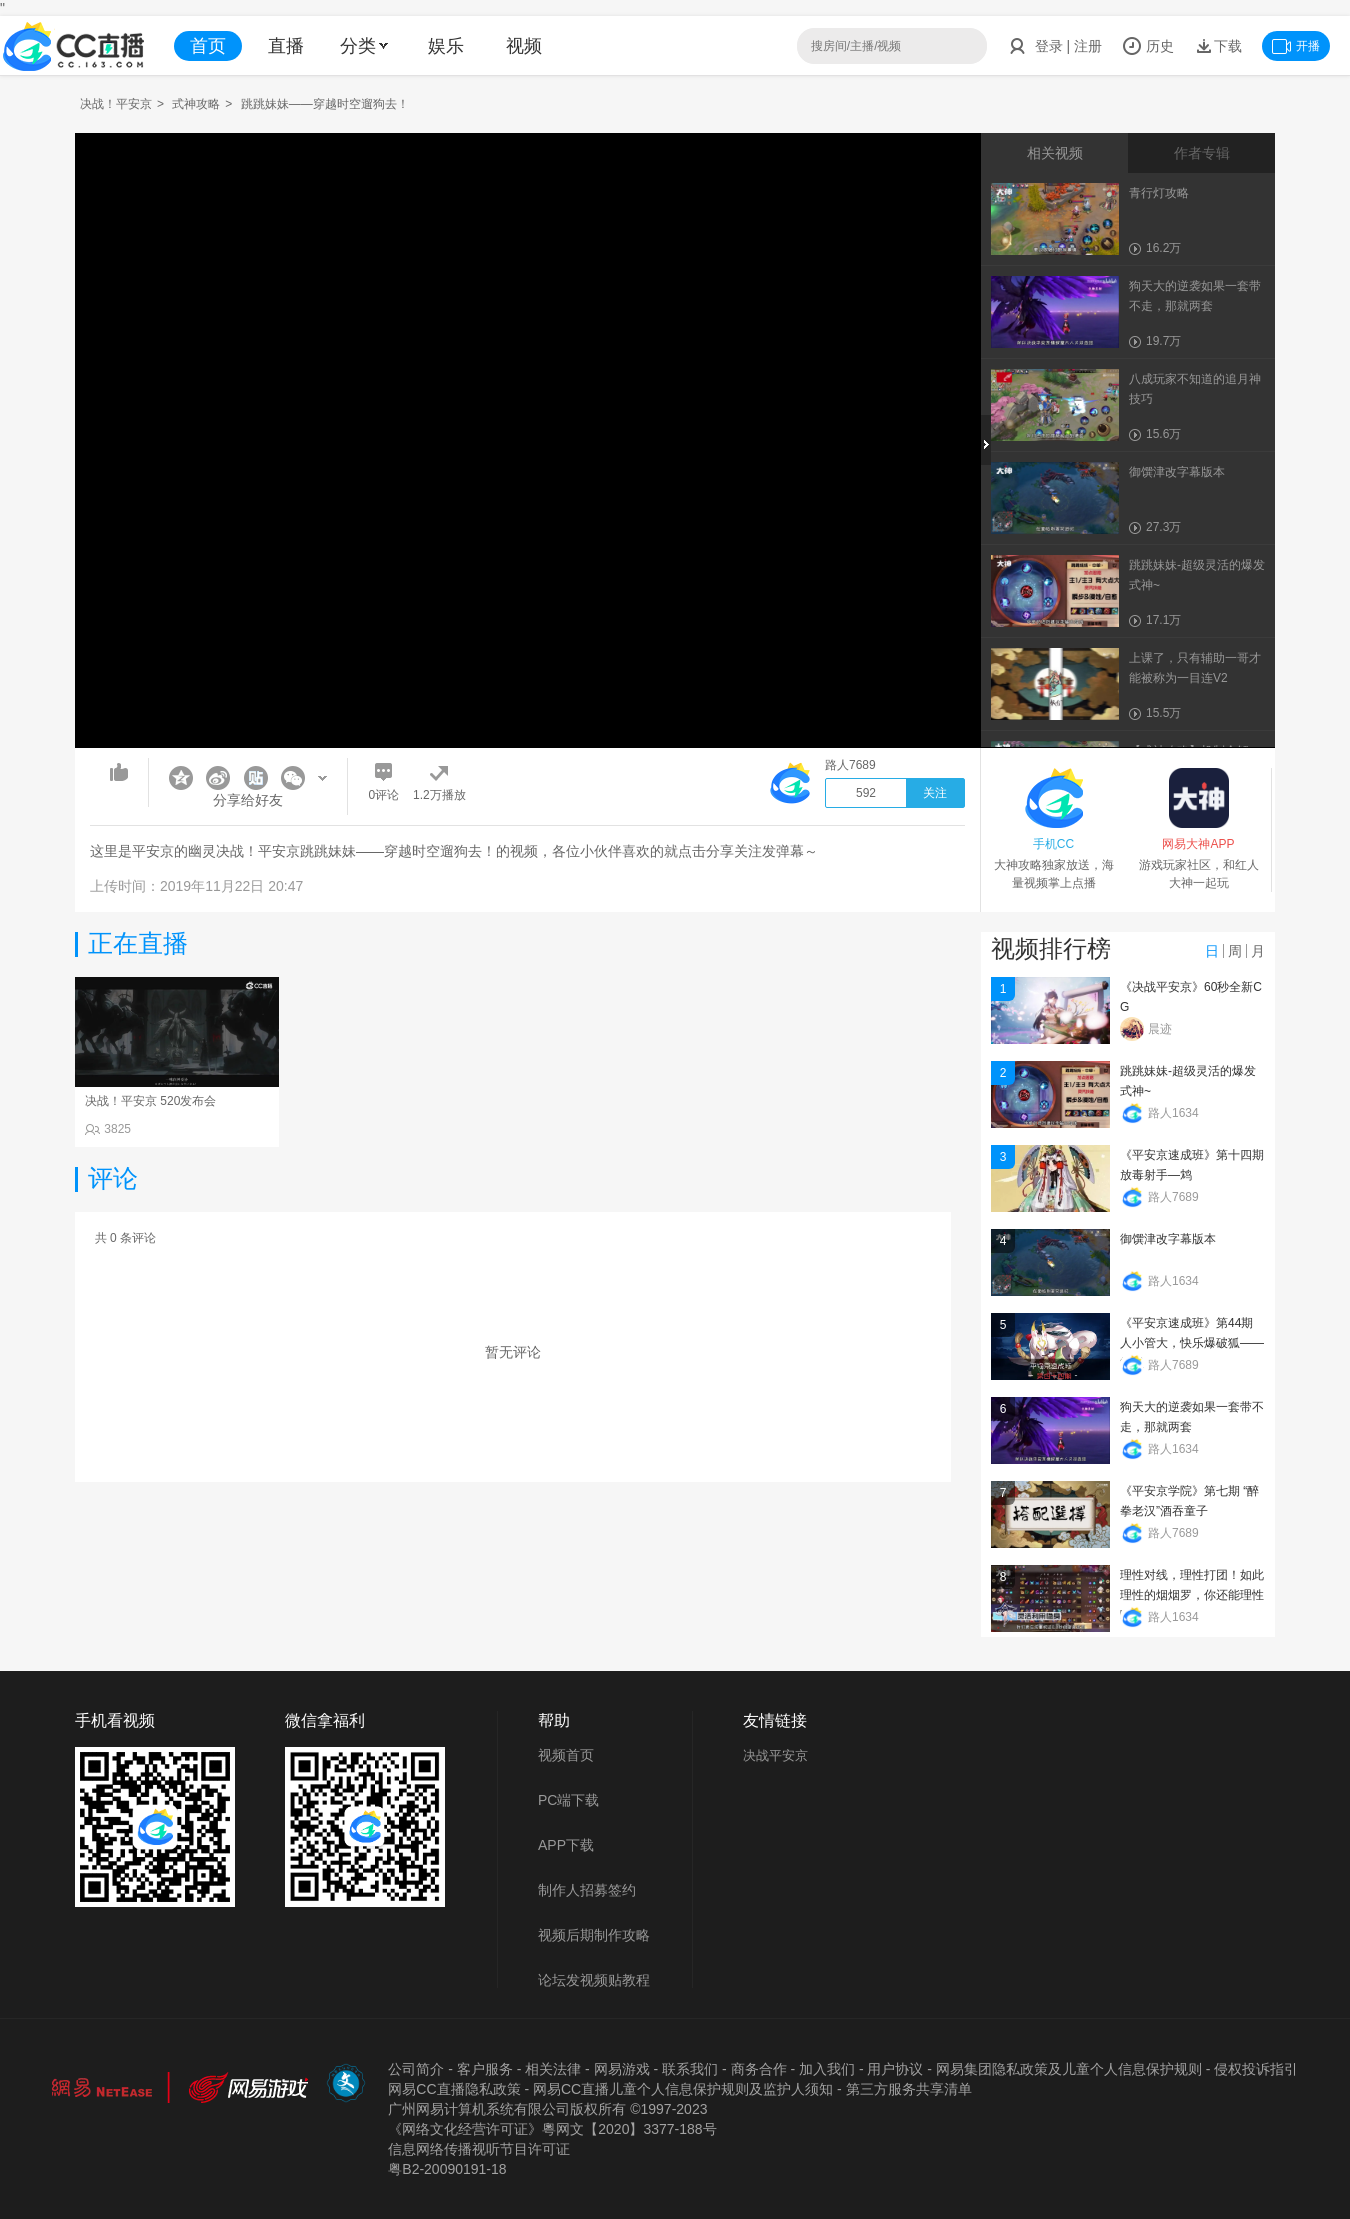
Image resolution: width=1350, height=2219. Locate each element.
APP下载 (566, 1845)
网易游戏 (622, 2069)
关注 (935, 793)
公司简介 (416, 2069)
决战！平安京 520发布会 (150, 1101)
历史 (1148, 46)
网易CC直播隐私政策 (454, 2089)
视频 (524, 46)
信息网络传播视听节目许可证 (479, 2149)
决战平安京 (775, 1755)
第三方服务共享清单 (909, 2089)
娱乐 (446, 46)
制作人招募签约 (587, 1890)
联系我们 (690, 2069)
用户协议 (895, 2069)
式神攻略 (196, 104)
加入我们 (827, 2069)
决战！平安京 (116, 104)
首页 (208, 46)
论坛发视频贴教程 (594, 1980)
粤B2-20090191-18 (447, 2169)
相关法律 (553, 2069)
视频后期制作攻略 (594, 1935)
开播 (1296, 46)
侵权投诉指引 (1256, 2069)
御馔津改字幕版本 (1168, 1239)
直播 (286, 46)
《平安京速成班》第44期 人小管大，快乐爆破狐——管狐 (1192, 1343)
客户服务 (485, 2069)
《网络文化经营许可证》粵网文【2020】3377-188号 (552, 2129)
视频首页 (566, 1755)
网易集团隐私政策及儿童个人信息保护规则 (1069, 2069)
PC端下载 (568, 1800)
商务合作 (759, 2069)
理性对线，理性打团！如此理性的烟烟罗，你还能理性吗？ (1192, 1595)
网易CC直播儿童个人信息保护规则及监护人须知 (683, 2089)
